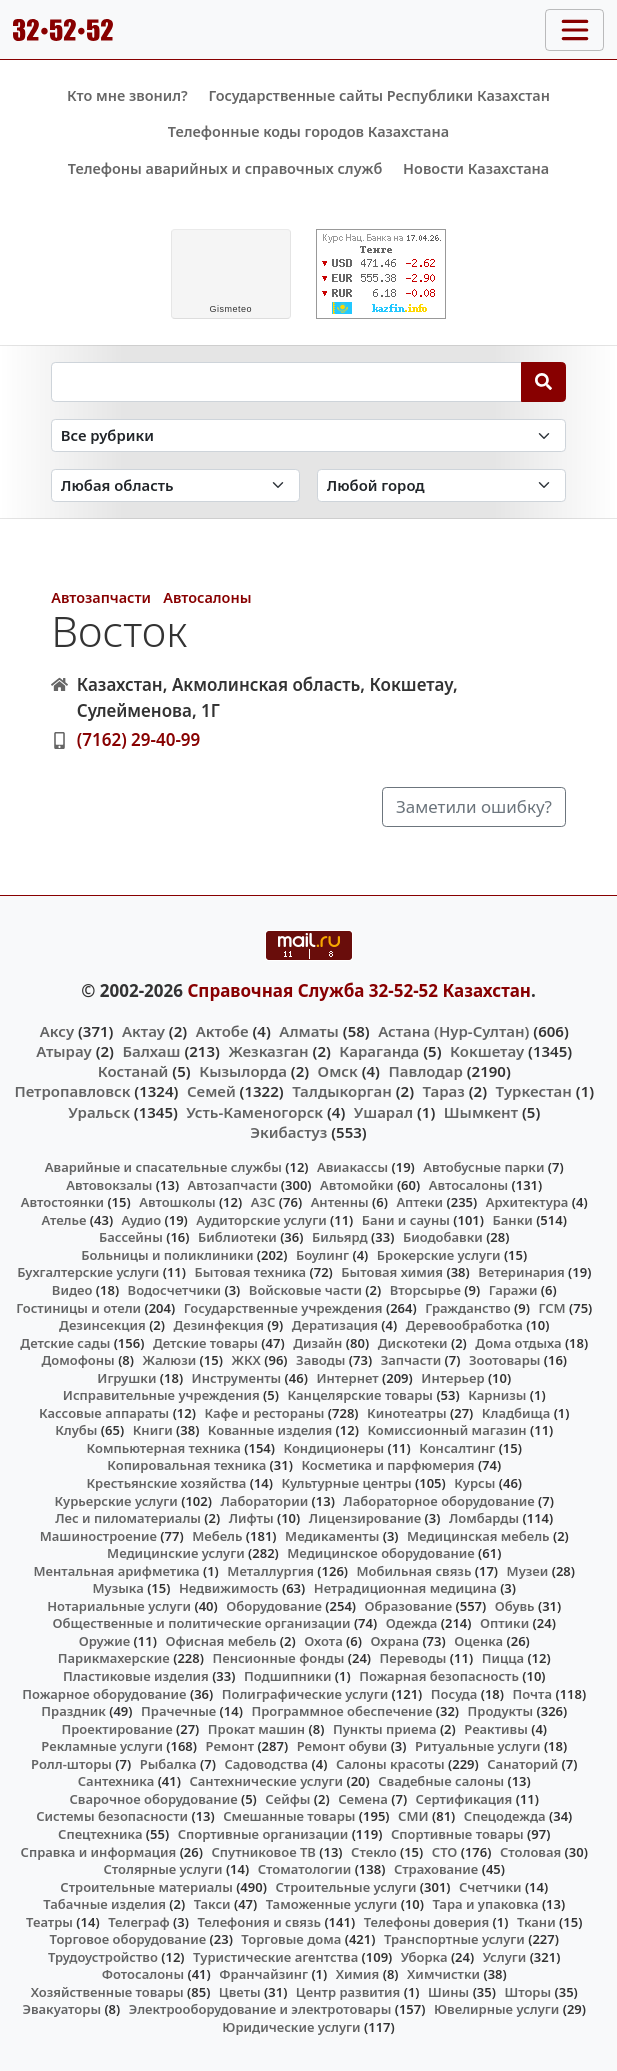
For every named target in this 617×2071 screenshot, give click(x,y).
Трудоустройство (103, 1957)
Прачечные (178, 1711)
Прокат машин (256, 1729)
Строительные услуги (345, 1887)
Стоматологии (305, 1869)
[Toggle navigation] (574, 30)
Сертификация (464, 1799)
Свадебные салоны (441, 1781)
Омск (338, 1071)
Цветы (240, 1992)
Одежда (412, 1623)
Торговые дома (291, 1939)
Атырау (63, 1051)
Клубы (76, 1430)
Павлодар (425, 1071)
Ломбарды (484, 1518)
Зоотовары (504, 1360)
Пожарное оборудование (104, 1694)
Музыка (117, 1588)
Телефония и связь (259, 1922)
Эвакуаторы (61, 2009)
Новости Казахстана (476, 168)
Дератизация (335, 1325)
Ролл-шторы (71, 1764)
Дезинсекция (102, 1325)
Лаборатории (264, 1501)
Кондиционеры (334, 1448)
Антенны (340, 1202)
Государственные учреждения (283, 1308)
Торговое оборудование (128, 1939)
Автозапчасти (101, 597)
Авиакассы (352, 1167)
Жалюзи (170, 1360)
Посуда (454, 1694)
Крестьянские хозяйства (166, 1483)
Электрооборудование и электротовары (260, 2009)
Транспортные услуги (454, 1939)
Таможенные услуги (332, 1904)
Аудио (142, 1220)
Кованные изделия (270, 1430)
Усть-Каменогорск (254, 1112)
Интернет (347, 1378)
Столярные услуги (163, 1869)
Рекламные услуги (102, 1746)
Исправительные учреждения (161, 1395)
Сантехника (116, 1781)
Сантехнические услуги (266, 1781)
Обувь (515, 1606)
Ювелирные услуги (496, 2009)
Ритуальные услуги (477, 1746)
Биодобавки (443, 1237)
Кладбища (516, 1413)
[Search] (543, 382)
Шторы (527, 1992)
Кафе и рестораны (264, 1413)
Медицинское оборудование (380, 1553)
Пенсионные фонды (278, 1658)
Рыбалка (168, 1764)
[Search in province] (175, 485)
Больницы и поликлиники (167, 1255)
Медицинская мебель (478, 1536)
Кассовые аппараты (104, 1413)
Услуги (505, 1957)
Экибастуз (288, 1132)
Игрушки (126, 1378)
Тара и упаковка (485, 1904)
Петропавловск (72, 1091)
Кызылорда (243, 1071)
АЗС (263, 1202)
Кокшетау (487, 1051)
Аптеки (419, 1202)
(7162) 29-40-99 (139, 739)
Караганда (379, 1051)
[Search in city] (441, 485)
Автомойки (356, 1185)
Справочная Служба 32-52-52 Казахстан (359, 990)
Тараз (444, 1091)
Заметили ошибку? (474, 806)
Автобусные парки (483, 1167)
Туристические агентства (275, 1957)
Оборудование (274, 1606)
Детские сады (65, 1343)
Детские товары (205, 1343)
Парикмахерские (114, 1658)
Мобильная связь (414, 1571)
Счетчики (490, 1887)
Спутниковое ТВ (263, 1852)
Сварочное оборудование (153, 1799)
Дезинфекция (219, 1325)
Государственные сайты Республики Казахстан (379, 95)
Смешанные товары (289, 1816)
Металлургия (270, 1571)
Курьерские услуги (116, 1501)
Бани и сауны (406, 1220)
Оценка (478, 1641)
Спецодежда (505, 1816)
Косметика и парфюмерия (387, 1465)
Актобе (222, 1031)
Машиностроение (98, 1536)
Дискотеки (413, 1343)
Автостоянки (62, 1202)
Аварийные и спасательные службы (163, 1167)
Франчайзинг (263, 1974)
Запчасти (411, 1360)
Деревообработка (464, 1325)
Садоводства (266, 1764)
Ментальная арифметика (117, 1571)
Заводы (320, 1360)
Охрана (394, 1641)
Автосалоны (207, 597)
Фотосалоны (143, 1974)
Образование (409, 1606)
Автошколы (177, 1202)
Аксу (57, 1031)
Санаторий (522, 1764)
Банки (513, 1220)
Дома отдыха (518, 1343)
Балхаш (151, 1051)
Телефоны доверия (427, 1922)
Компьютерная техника (164, 1448)
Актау (143, 1031)
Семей (211, 1091)
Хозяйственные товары (107, 1992)
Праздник (73, 1711)
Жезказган (268, 1051)
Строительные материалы (146, 1887)
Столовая (530, 1852)
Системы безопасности (112, 1816)
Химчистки (443, 1974)
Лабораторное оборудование (438, 1501)
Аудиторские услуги (261, 1220)
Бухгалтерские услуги (88, 1272)
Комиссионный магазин (446, 1430)
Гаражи (513, 1290)
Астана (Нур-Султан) (453, 1031)
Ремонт (230, 1746)
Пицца (503, 1658)
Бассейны (131, 1237)
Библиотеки (237, 1237)
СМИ (413, 1816)
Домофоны (77, 1360)
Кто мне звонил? (127, 95)
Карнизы (497, 1395)
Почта (533, 1694)
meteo (230, 309)
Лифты (251, 1518)
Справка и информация (99, 1852)
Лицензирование (365, 1518)
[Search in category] (308, 435)
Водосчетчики (174, 1290)
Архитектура (527, 1202)
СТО (445, 1852)
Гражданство (467, 1308)
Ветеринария (521, 1272)
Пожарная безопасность (439, 1676)
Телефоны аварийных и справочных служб (225, 168)
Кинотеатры (407, 1413)
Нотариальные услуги (119, 1606)
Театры (49, 1922)
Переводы (413, 1658)
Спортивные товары (457, 1834)
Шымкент (481, 1112)
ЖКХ (245, 1360)
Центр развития (348, 1992)
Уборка (424, 1957)
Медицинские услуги (176, 1553)
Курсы (474, 1483)
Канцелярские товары (360, 1395)
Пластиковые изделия (136, 1676)
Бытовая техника (250, 1272)
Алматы (309, 1031)
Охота (323, 1641)
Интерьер (452, 1378)
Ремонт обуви (342, 1746)
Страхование (436, 1869)
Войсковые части (305, 1290)
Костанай (133, 1071)
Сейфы (287, 1799)
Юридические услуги (291, 2027)
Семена (363, 1799)
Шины (448, 1992)
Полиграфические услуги (305, 1694)
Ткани (536, 1922)
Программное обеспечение (341, 1711)
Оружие (105, 1641)
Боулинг (322, 1255)
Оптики (504, 1623)
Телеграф (139, 1922)
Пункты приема (385, 1729)
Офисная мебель (220, 1641)
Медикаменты (332, 1536)
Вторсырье (425, 1290)
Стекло (374, 1852)
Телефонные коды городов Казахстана (308, 131)
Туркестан (534, 1091)
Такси (212, 1904)
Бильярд (340, 1237)
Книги (153, 1430)
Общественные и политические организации (202, 1623)
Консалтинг (457, 1448)
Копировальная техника (186, 1465)
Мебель (217, 1536)
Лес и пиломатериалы (128, 1518)
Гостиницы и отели (78, 1308)
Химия (358, 1974)
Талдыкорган (342, 1091)
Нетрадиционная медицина (405, 1588)
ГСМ (551, 1308)
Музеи (528, 1571)
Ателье (64, 1220)
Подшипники (287, 1676)
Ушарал (383, 1112)
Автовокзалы (109, 1185)
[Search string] (286, 382)
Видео (72, 1290)
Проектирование (116, 1729)
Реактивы (496, 1729)
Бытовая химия (392, 1272)
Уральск (99, 1112)
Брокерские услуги (439, 1255)
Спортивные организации (263, 1834)
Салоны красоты (390, 1764)
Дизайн (317, 1343)
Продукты (501, 1711)
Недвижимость (229, 1588)
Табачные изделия (104, 1904)
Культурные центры (347, 1483)
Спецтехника (100, 1834)
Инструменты (237, 1378)
